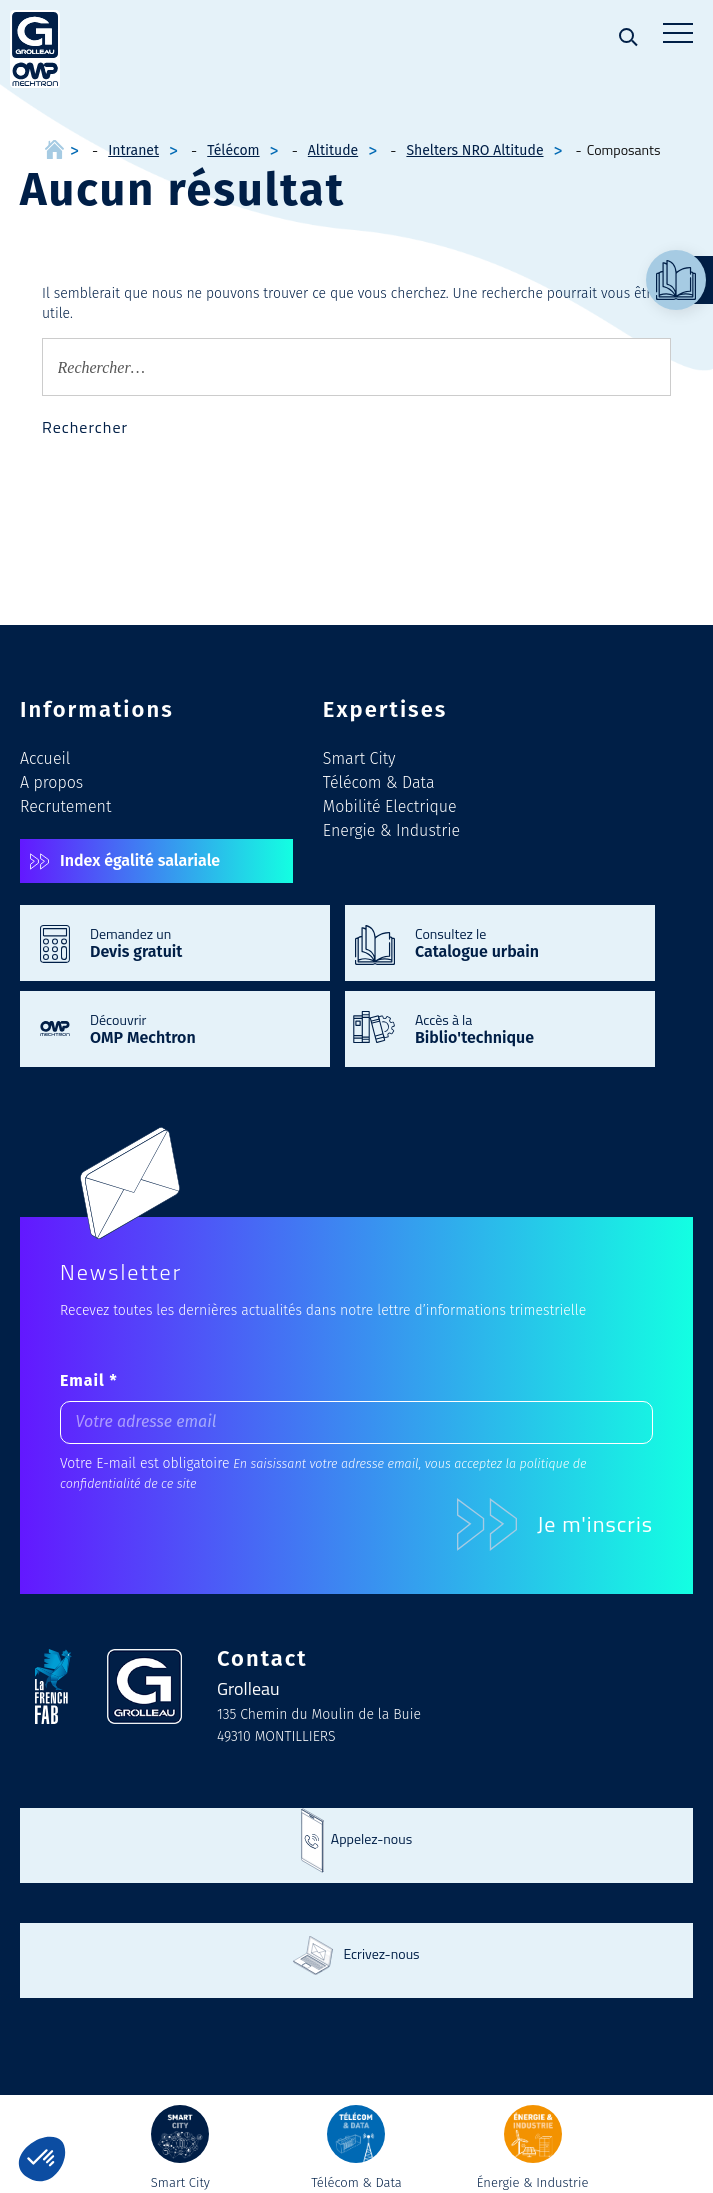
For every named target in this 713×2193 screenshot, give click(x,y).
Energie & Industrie (391, 830)
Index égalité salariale (140, 860)
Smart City (359, 758)
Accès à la (525, 1028)
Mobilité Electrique (390, 806)
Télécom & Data (379, 782)
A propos (51, 782)
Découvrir (200, 1028)
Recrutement (65, 806)
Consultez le (525, 942)
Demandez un (200, 942)
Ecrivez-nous (381, 1953)
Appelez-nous (371, 1838)
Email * (89, 1380)
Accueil (45, 758)
